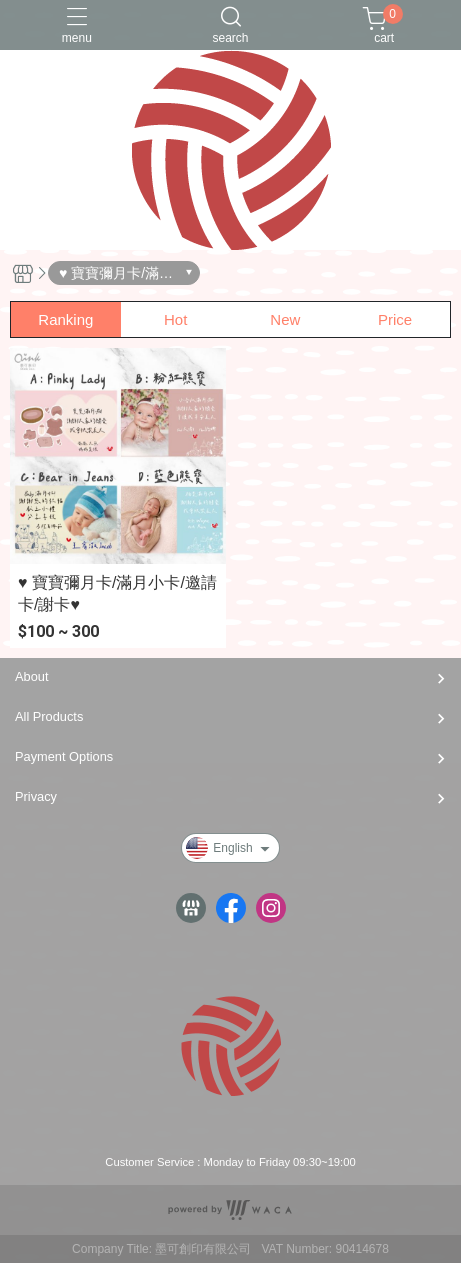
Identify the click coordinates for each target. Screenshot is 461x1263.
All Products (49, 716)
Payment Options (64, 756)
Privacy (36, 796)
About (31, 676)
